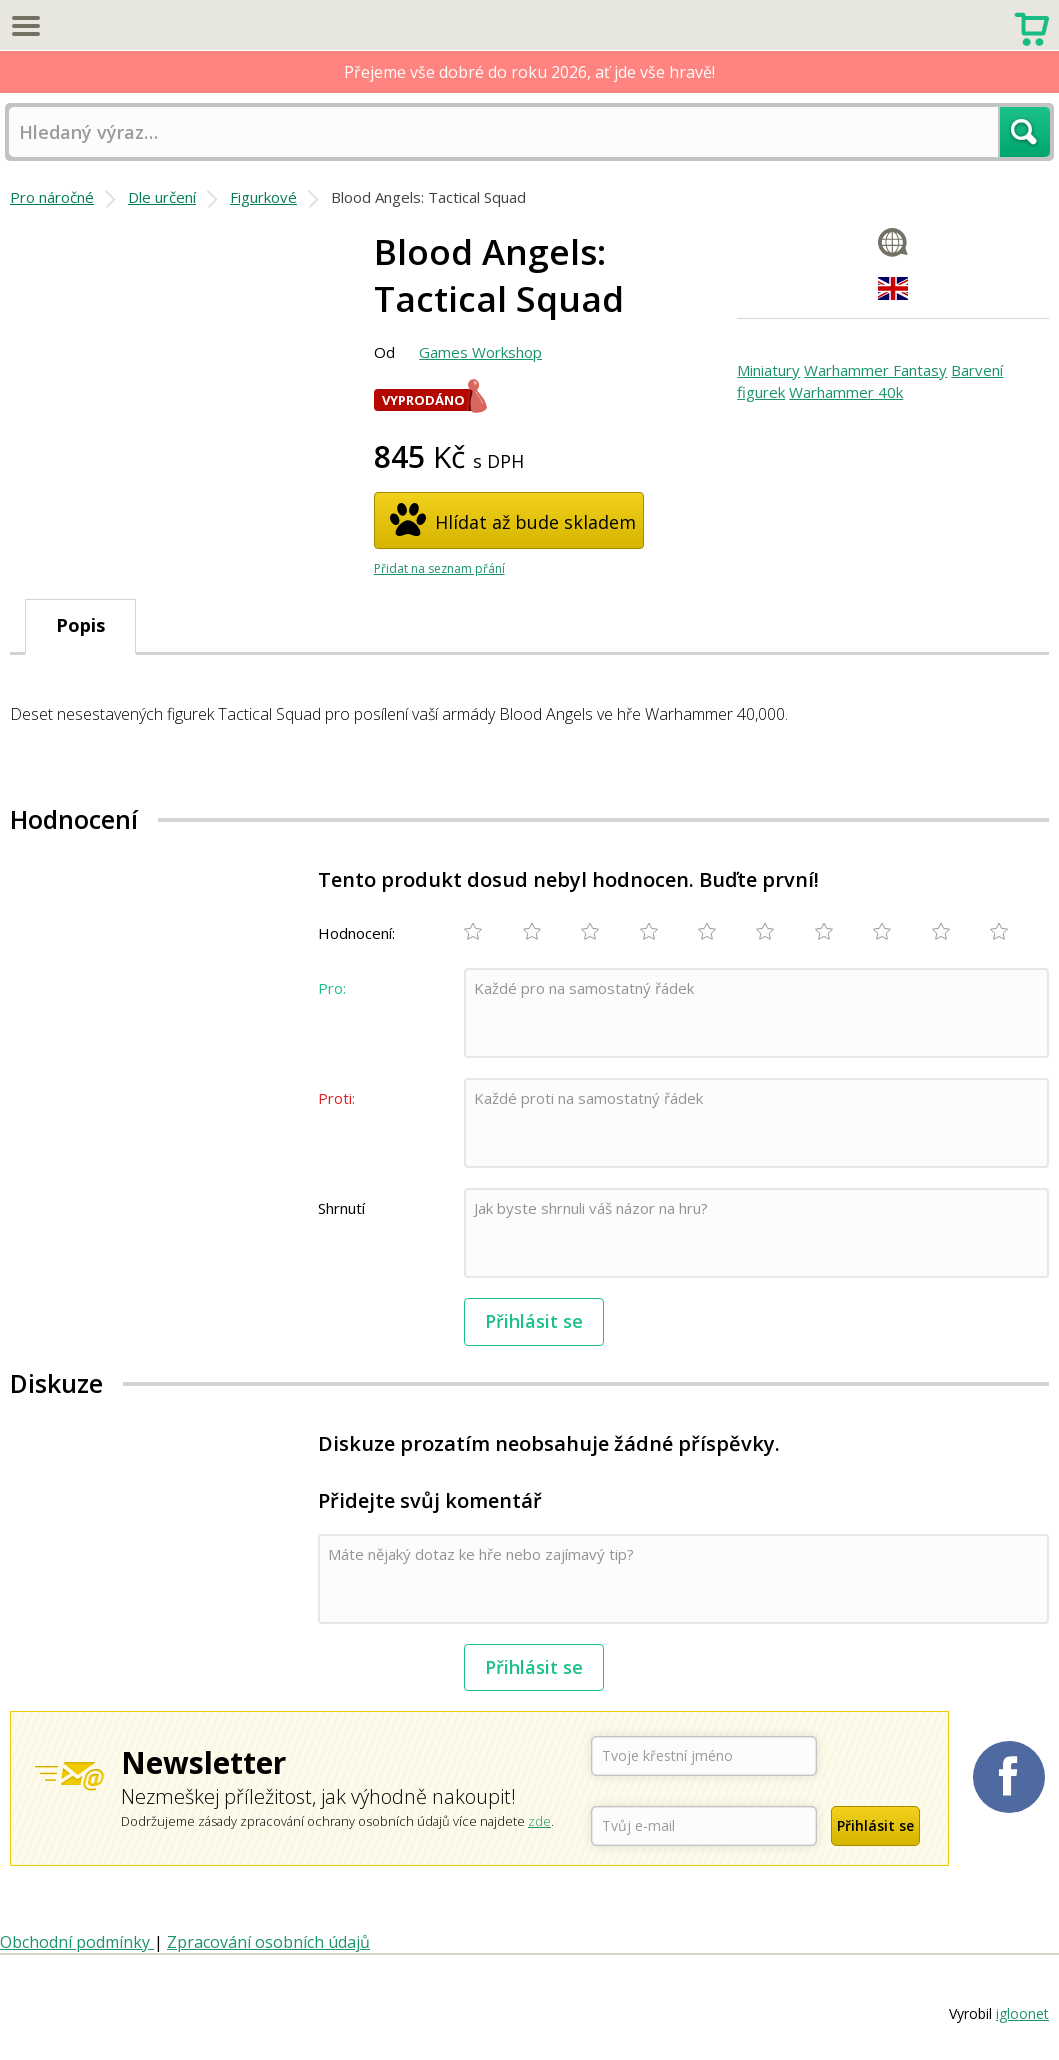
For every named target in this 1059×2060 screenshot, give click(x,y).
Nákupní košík (1031, 27)
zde (539, 1821)
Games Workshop (480, 352)
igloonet (1022, 2013)
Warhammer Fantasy (875, 370)
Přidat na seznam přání (439, 568)
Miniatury (768, 370)
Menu (25, 25)
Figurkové (263, 197)
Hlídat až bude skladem (535, 522)
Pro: (332, 988)
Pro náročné (52, 197)
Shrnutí (341, 1208)
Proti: (336, 1098)
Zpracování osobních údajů (268, 1942)
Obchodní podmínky (77, 1942)
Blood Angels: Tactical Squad (428, 197)
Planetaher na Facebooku (1009, 1777)
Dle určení (162, 197)
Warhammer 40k (846, 392)
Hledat (1025, 132)
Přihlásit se (534, 1321)
